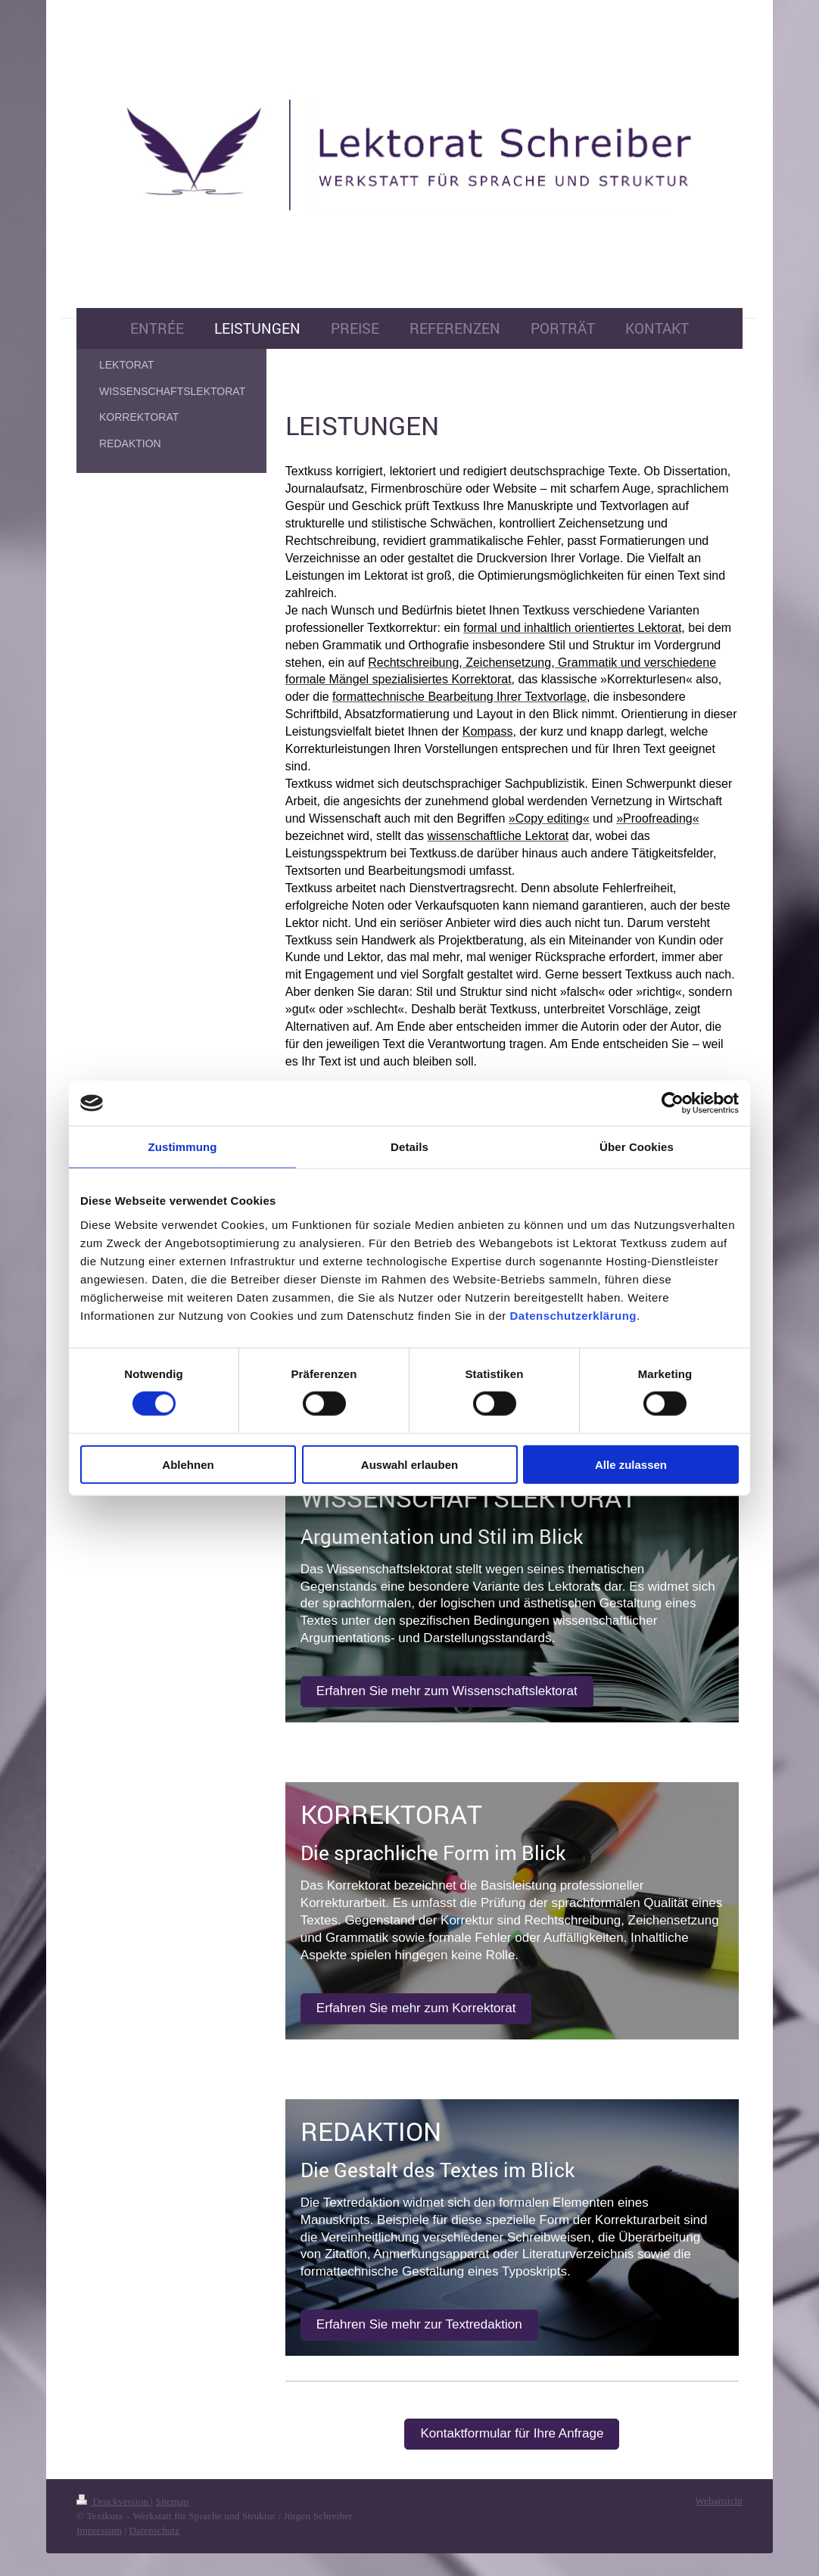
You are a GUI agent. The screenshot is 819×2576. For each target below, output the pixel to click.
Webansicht (719, 2500)
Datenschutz (154, 2530)
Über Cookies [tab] (636, 1146)
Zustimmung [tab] (182, 1146)
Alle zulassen (631, 1464)
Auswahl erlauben (409, 1464)
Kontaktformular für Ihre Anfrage (511, 2433)
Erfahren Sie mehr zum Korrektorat (416, 2008)
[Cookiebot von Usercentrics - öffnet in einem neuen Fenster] (672, 1103)
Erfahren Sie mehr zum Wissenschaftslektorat (447, 1691)
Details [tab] (409, 1146)
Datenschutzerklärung (573, 1314)
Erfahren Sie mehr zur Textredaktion (419, 2324)
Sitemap (171, 2501)
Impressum (99, 2530)
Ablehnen (187, 1464)
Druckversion (113, 2501)
